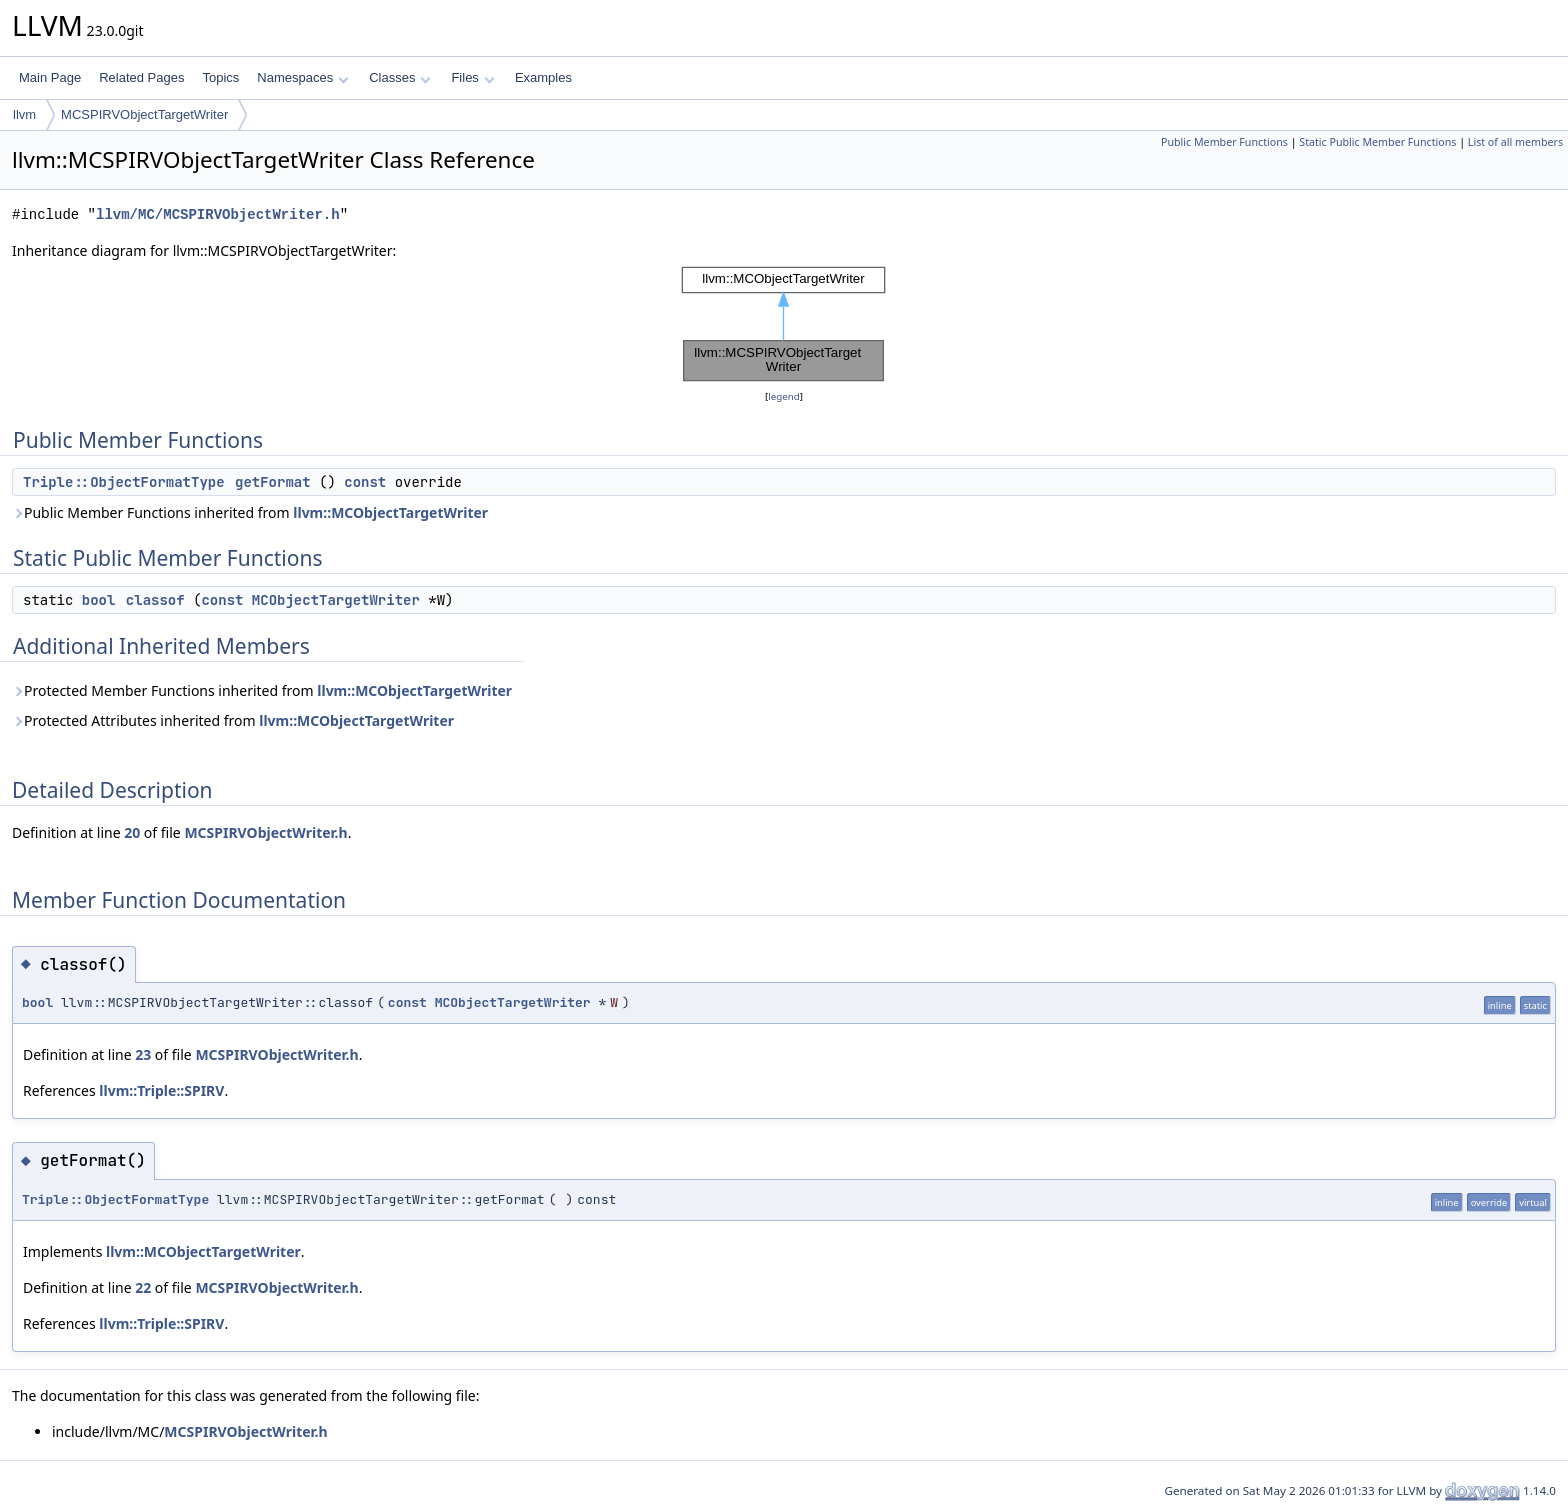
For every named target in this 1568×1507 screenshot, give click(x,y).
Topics (220, 77)
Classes (400, 77)
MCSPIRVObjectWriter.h (265, 832)
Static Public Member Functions (1377, 142)
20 (132, 832)
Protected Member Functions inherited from (262, 690)
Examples (543, 77)
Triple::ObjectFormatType (124, 482)
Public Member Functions (1224, 142)
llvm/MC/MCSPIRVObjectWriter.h (218, 214)
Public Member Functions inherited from (250, 512)
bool (99, 600)
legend (784, 396)
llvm (24, 114)
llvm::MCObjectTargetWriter (390, 512)
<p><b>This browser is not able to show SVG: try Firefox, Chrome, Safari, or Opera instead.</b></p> (784, 324)
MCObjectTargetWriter (336, 600)
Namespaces (302, 77)
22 (143, 1287)
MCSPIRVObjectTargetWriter (144, 114)
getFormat (273, 482)
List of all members (1515, 142)
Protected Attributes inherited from (233, 720)
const (365, 482)
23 (143, 1054)
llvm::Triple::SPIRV (161, 1090)
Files (472, 77)
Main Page (50, 77)
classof (155, 600)
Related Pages (141, 77)
